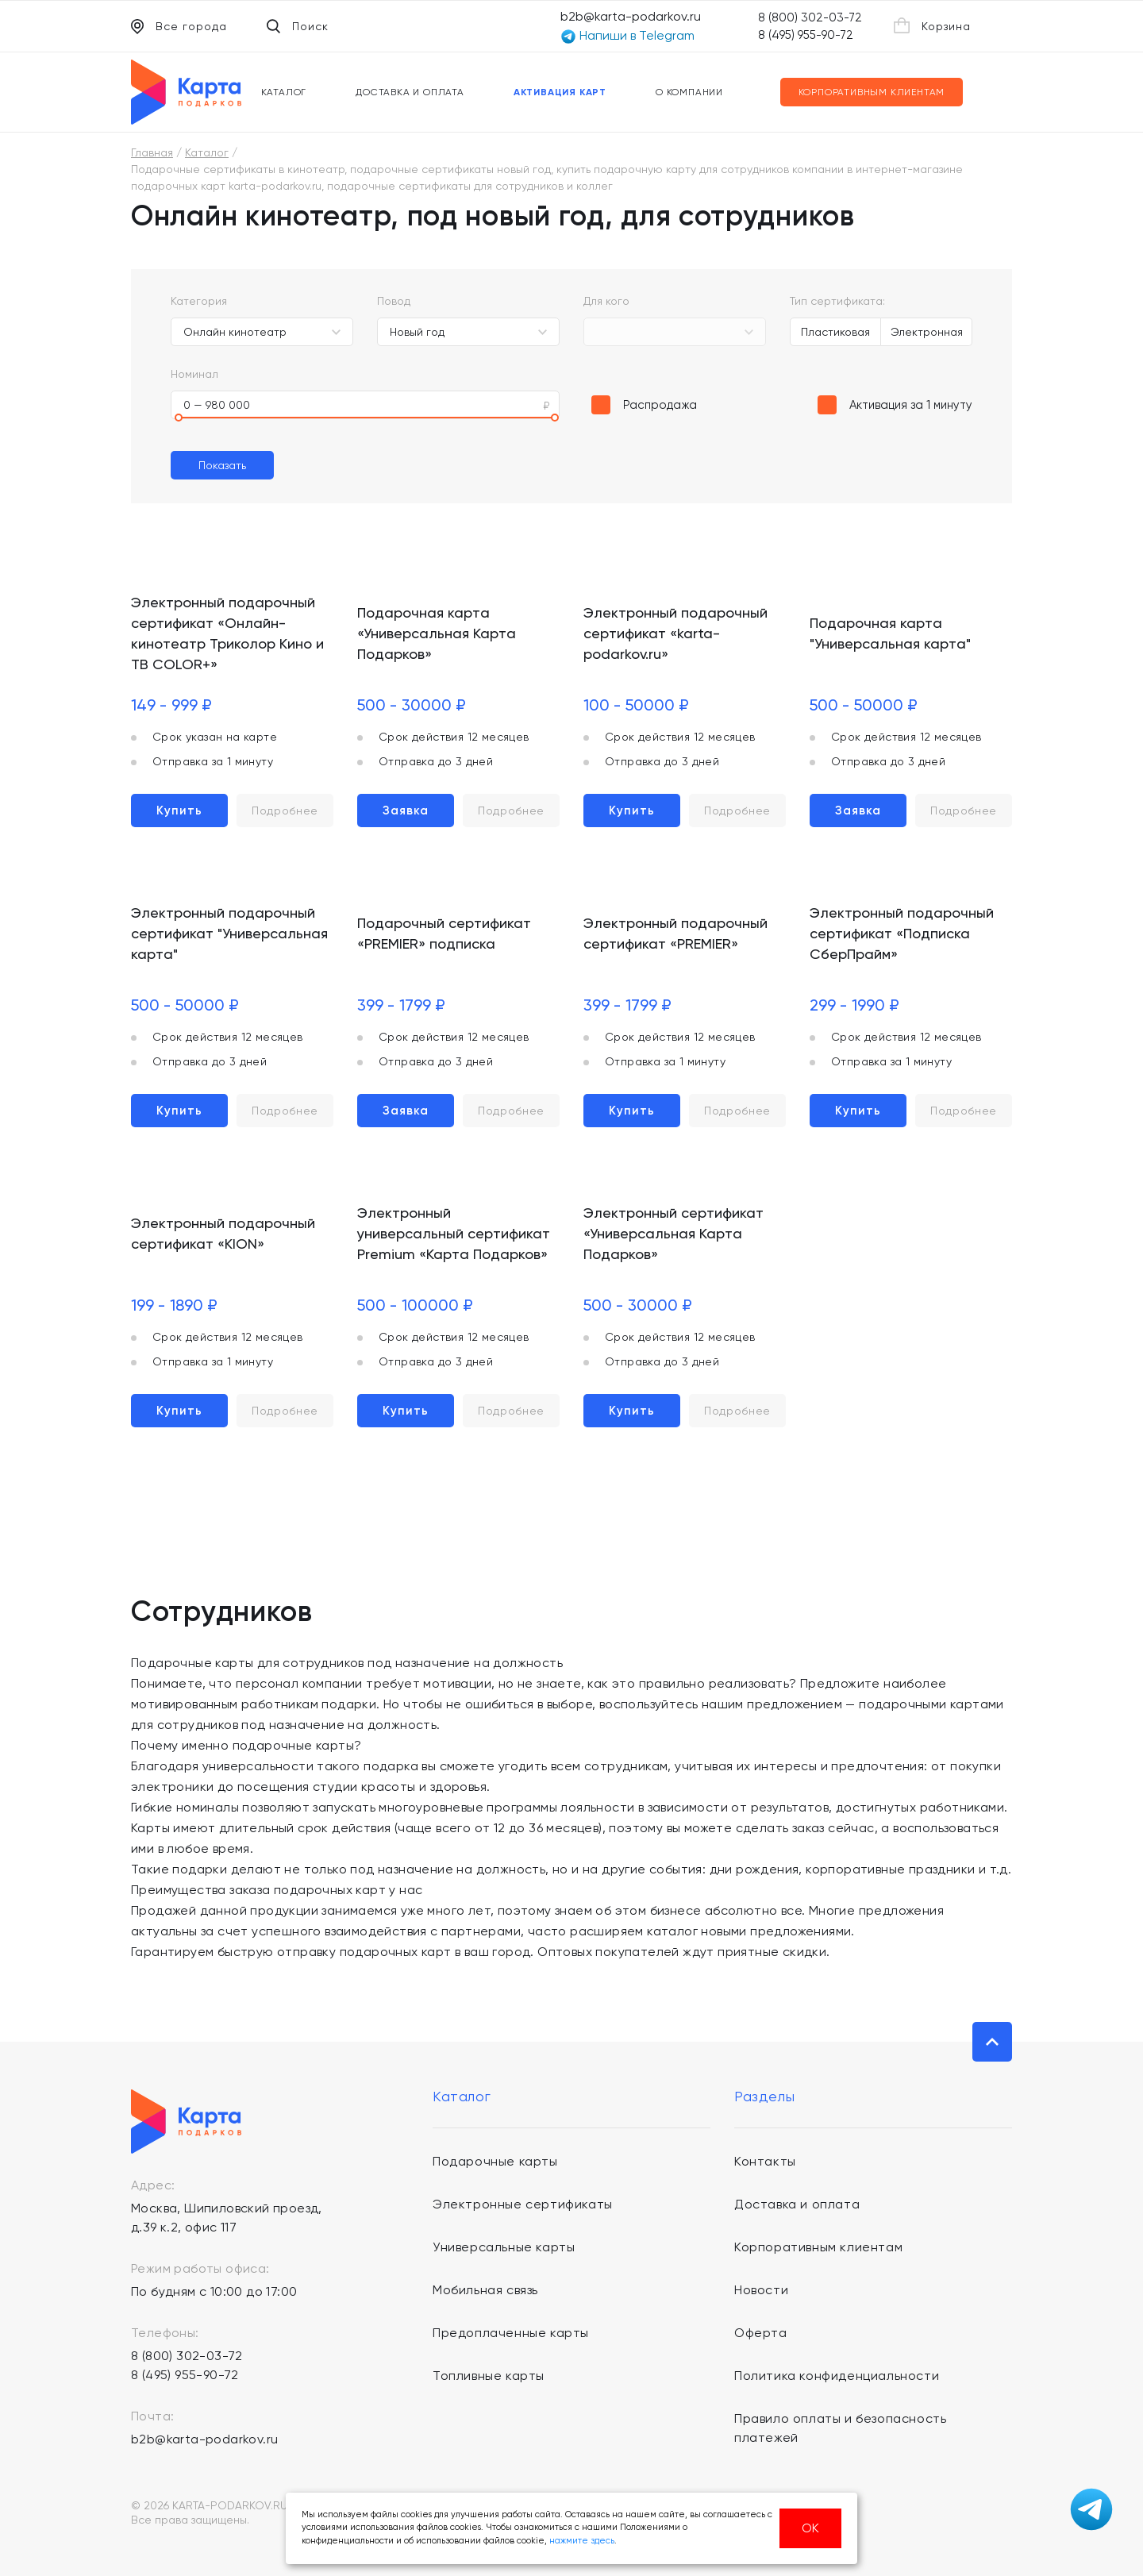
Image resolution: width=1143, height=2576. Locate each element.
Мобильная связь (485, 2289)
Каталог (284, 92)
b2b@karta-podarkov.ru (630, 16)
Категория (199, 301)
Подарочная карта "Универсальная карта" (890, 633)
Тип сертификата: (837, 301)
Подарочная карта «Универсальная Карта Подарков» (436, 633)
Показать (222, 465)
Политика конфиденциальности (836, 2375)
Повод (393, 301)
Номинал (194, 374)
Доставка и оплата (410, 92)
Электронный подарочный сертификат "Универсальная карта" (229, 933)
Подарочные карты (495, 2161)
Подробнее (285, 810)
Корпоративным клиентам (872, 92)
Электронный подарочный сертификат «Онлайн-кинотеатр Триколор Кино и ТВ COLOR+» (227, 633)
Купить (179, 810)
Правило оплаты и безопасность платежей (840, 2428)
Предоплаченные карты (511, 2332)
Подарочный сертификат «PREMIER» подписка (444, 933)
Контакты (765, 2161)
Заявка (406, 810)
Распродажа (660, 405)
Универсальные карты (504, 2246)
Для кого (606, 301)
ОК (810, 2528)
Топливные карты (489, 2375)
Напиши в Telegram (627, 36)
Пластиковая (835, 331)
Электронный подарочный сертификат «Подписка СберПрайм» (902, 933)
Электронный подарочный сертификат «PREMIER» (675, 933)
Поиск (298, 26)
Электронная (927, 331)
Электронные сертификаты (523, 2204)
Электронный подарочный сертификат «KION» (223, 1233)
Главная (152, 152)
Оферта (760, 2332)
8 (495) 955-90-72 (805, 35)
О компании (689, 92)
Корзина (932, 25)
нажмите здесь (581, 2541)
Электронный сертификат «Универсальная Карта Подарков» (673, 1233)
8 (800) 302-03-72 (810, 17)
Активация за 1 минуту (910, 405)
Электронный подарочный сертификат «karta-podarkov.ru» (675, 633)
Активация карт (560, 92)
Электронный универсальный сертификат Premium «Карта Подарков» (453, 1233)
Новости (761, 2289)
